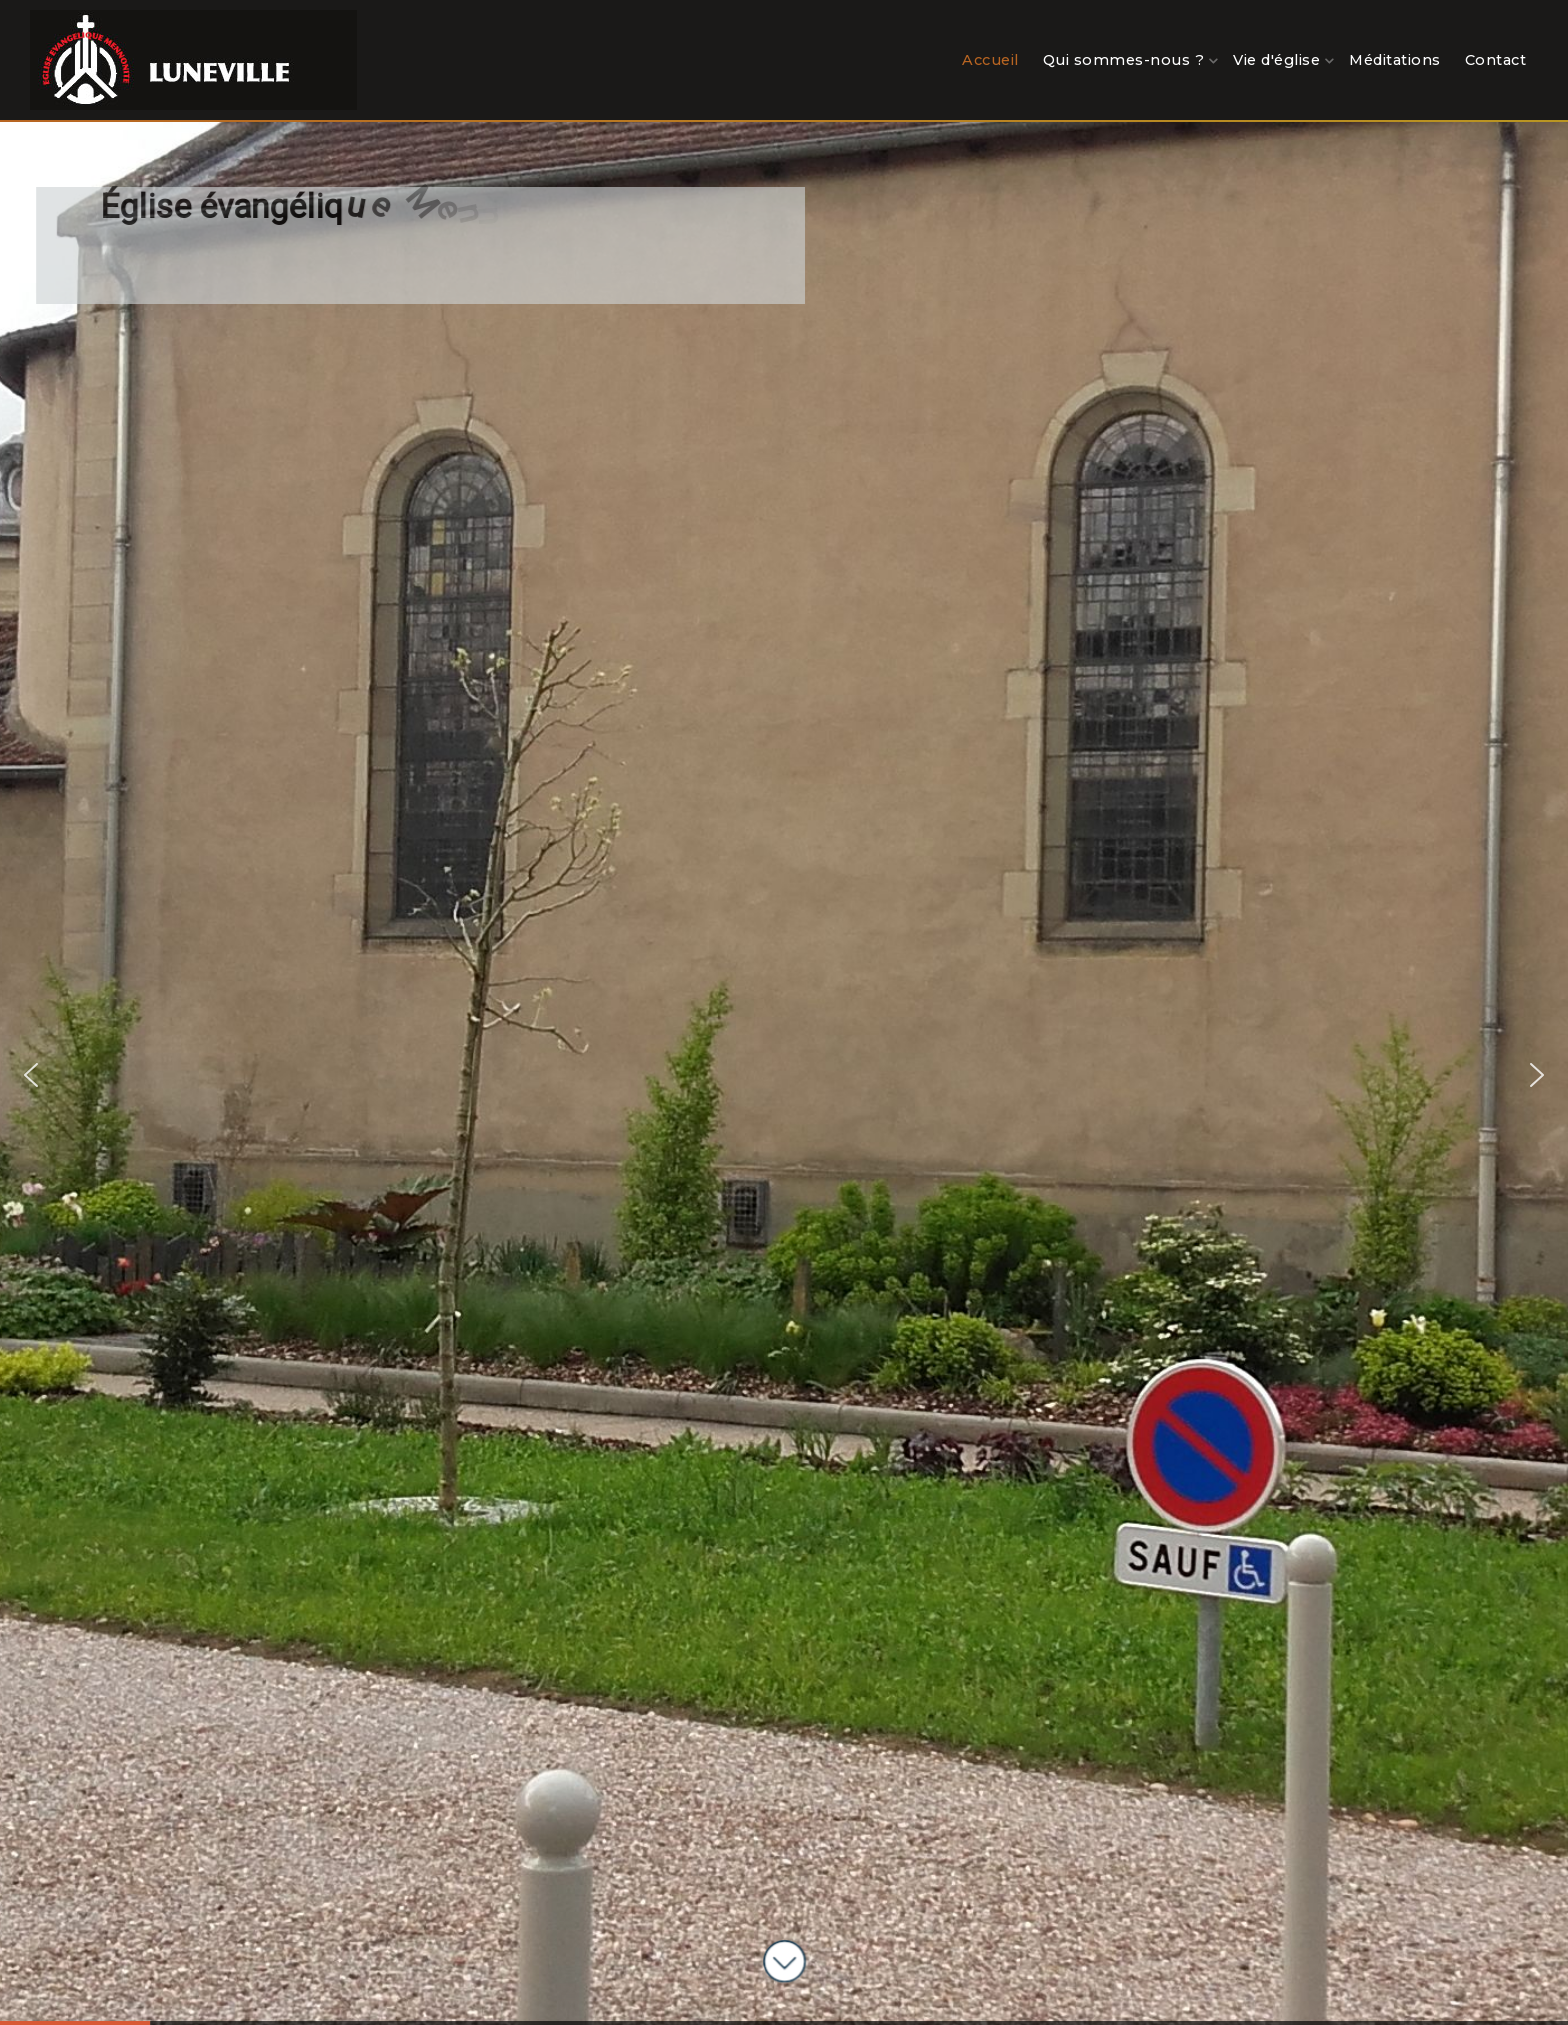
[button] (31, 1075)
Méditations (1395, 60)
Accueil (990, 60)
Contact (1496, 60)
